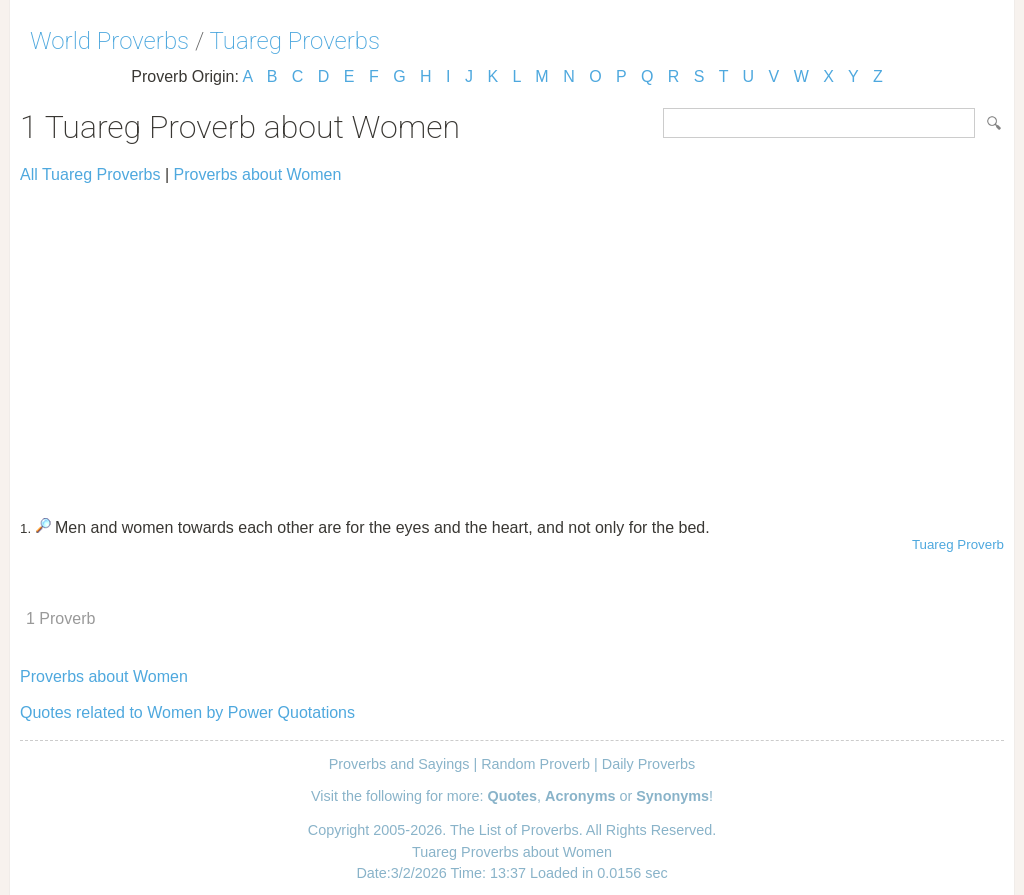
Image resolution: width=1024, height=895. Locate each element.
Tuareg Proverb (958, 544)
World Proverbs (109, 41)
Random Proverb (535, 764)
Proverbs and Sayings (399, 764)
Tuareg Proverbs (295, 41)
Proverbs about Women (258, 174)
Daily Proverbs (649, 764)
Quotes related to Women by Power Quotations (187, 712)
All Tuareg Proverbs (90, 174)
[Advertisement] (512, 342)
